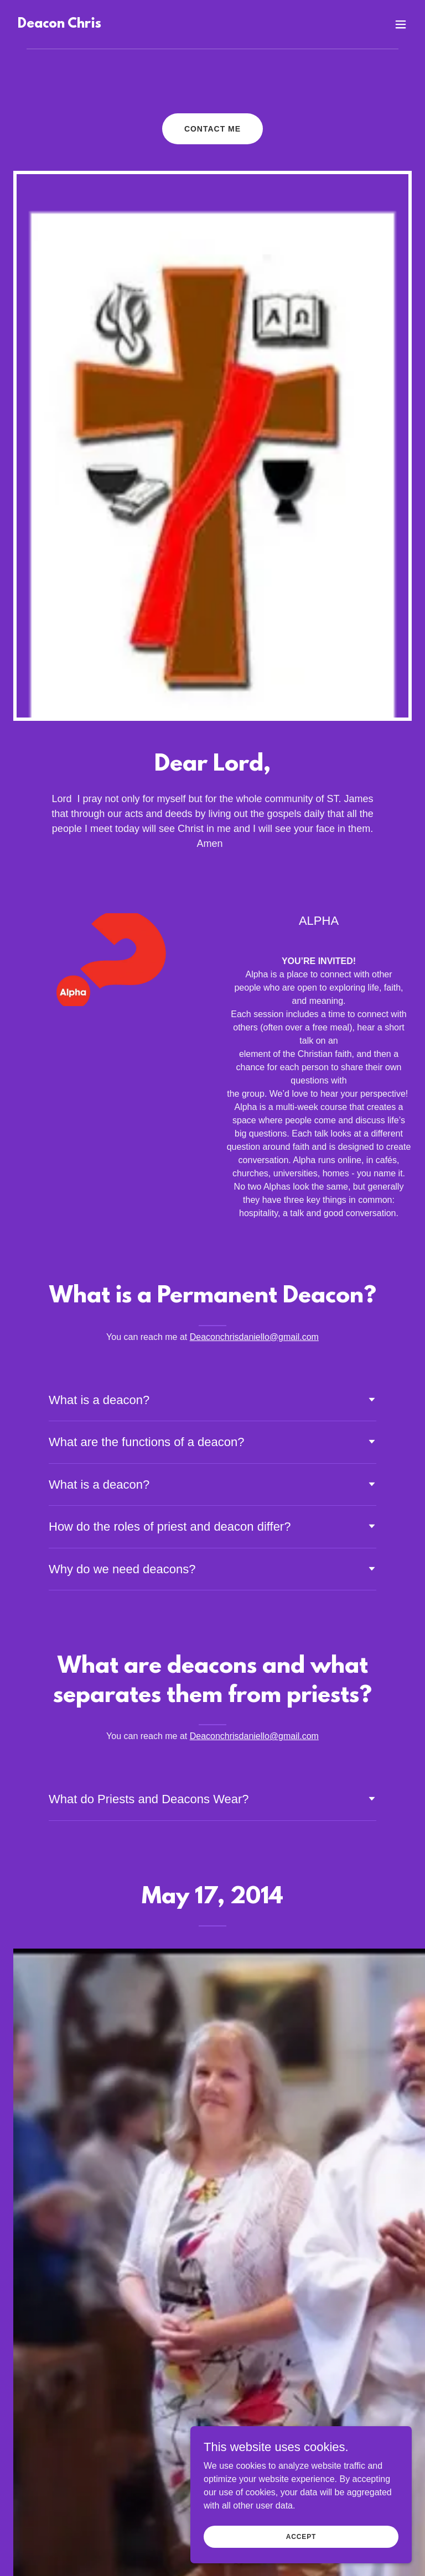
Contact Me (212, 128)
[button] (401, 24)
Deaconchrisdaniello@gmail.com (254, 1337)
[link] (59, 24)
